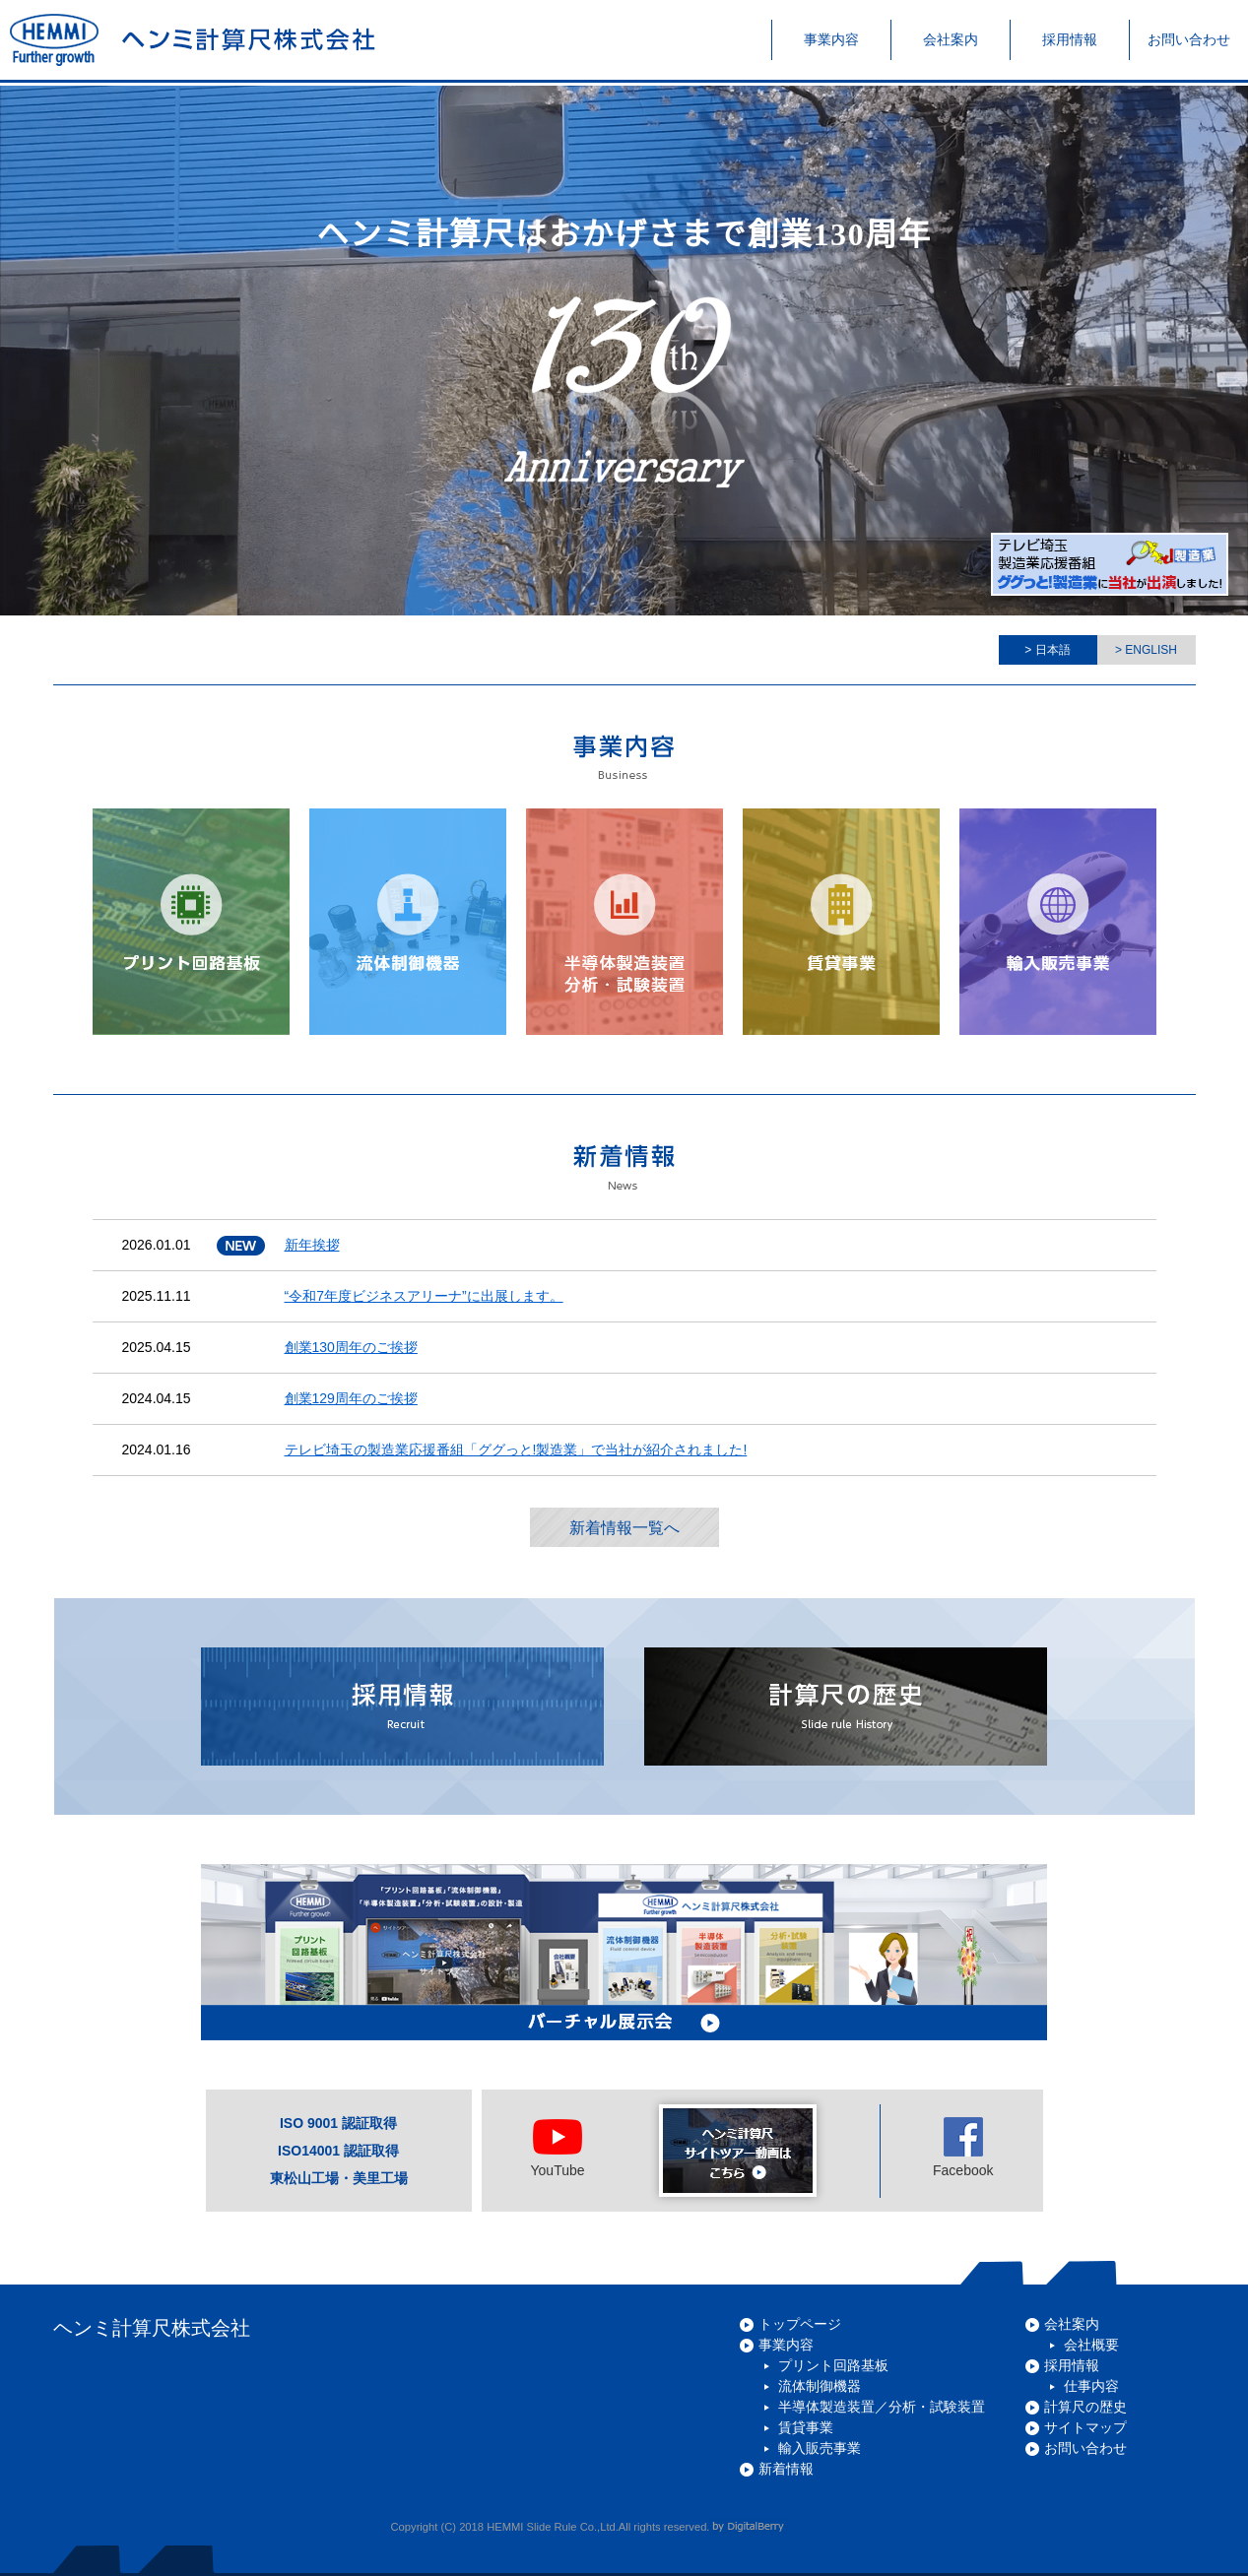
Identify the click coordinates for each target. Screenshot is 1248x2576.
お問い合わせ (1085, 2448)
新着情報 (786, 2469)
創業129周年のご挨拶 (351, 1398)
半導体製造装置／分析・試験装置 (881, 2407)
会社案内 (1071, 2324)
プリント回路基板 (833, 2365)
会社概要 (1091, 2344)
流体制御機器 (819, 2386)
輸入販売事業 (819, 2448)
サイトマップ (1085, 2427)
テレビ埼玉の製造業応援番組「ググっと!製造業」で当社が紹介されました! (516, 1449)
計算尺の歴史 (1085, 2407)
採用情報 (1071, 2365)
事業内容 (786, 2344)
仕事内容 (1091, 2386)
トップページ (799, 2324)
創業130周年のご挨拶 (351, 1347)
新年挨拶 (312, 1245)
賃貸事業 (805, 2427)
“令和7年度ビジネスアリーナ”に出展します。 (424, 1296)
